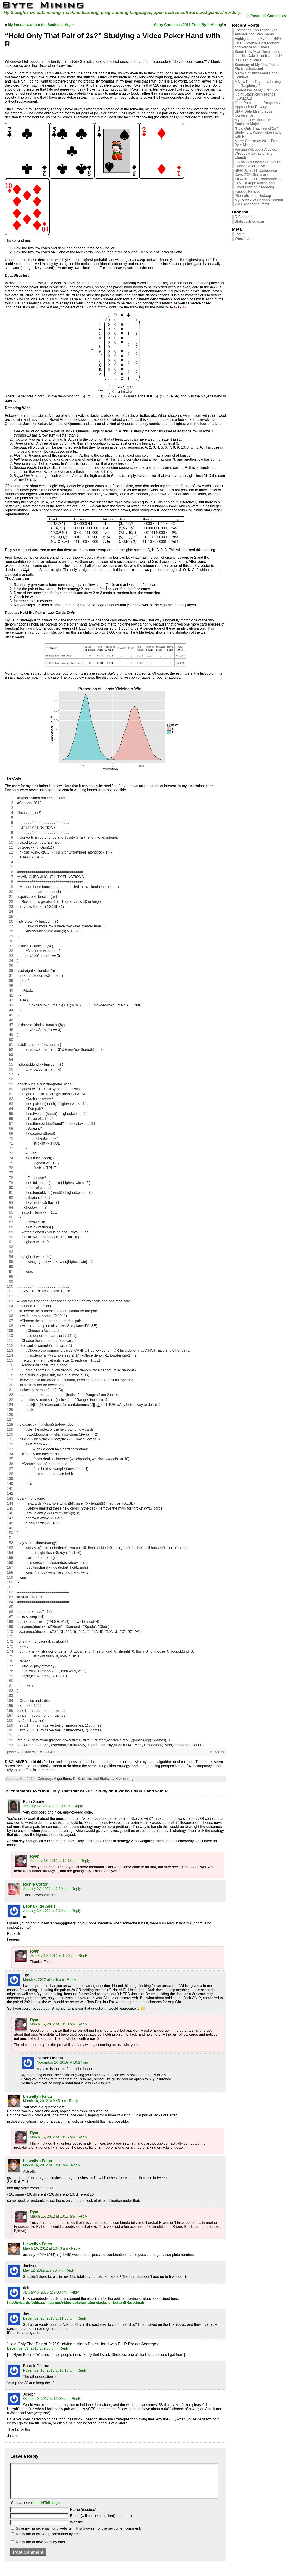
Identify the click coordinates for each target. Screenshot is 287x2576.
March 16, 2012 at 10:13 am (52, 2024)
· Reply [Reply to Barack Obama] (81, 2370)
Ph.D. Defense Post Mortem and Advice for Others (257, 45)
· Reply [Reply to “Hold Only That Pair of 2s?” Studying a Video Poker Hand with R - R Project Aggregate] (63, 2348)
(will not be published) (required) (101, 2522)
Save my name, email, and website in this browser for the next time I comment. (78, 2535)
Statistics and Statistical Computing (105, 1779)
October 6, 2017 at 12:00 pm (46, 2398)
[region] (115, 1272)
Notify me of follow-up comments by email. (49, 2541)
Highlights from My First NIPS (258, 39)
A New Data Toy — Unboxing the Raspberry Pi (258, 84)
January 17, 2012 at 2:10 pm (46, 1889)
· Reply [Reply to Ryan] (84, 1861)
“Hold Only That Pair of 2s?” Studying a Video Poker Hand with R (258, 132)
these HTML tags (45, 2509)
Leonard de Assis (39, 1906)
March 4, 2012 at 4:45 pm (43, 1979)
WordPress (243, 239)
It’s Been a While (248, 60)
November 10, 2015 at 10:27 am (62, 2062)
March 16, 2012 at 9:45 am (44, 2101)
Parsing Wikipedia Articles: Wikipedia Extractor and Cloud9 (256, 153)
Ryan (34, 1856)
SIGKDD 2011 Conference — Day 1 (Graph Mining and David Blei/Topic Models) (258, 183)
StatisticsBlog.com (249, 221)
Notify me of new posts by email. (41, 2549)
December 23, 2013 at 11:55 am (48, 2318)
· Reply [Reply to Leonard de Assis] (75, 1911)
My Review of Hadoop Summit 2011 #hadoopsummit (259, 202)
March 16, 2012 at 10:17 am (52, 2216)
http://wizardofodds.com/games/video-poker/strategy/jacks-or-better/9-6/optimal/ (75, 2302)
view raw (217, 1752)
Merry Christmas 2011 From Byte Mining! (188, 25)
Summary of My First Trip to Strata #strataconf (257, 67)
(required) (83, 2516)
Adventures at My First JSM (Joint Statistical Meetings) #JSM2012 (257, 94)
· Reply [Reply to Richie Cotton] (75, 1889)
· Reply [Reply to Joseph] (75, 2398)
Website (76, 2529)
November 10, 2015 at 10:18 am (48, 2370)
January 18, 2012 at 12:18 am (54, 1861)
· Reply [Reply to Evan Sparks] (77, 1806)
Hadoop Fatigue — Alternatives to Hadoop (253, 194)
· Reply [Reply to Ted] (70, 1979)
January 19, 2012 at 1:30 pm (53, 1955)
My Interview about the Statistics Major (41, 25)
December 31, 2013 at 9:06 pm (32, 2348)
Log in (240, 234)
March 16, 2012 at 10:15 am (52, 2137)
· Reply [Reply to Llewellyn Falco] (72, 2101)
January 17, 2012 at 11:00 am (47, 1806)
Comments (276, 16)
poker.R (13, 1752)
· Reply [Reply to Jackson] (69, 2270)
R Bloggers (243, 217)
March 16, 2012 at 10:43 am (45, 2248)
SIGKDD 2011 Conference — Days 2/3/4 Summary (258, 172)
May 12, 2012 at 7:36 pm (43, 2270)
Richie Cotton (35, 1884)
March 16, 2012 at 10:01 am (45, 2165)
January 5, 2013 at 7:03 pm (45, 2292)
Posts (255, 16)
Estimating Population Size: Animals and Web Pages (256, 32)
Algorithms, (63, 1779)
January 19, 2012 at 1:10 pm (46, 1911)
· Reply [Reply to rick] (73, 2292)
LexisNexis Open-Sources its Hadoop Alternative (258, 164)
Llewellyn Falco (37, 2096)
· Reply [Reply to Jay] (81, 2318)
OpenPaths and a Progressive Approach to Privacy (259, 105)
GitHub (53, 1752)
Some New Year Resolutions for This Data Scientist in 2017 (259, 54)
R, (75, 1779)
